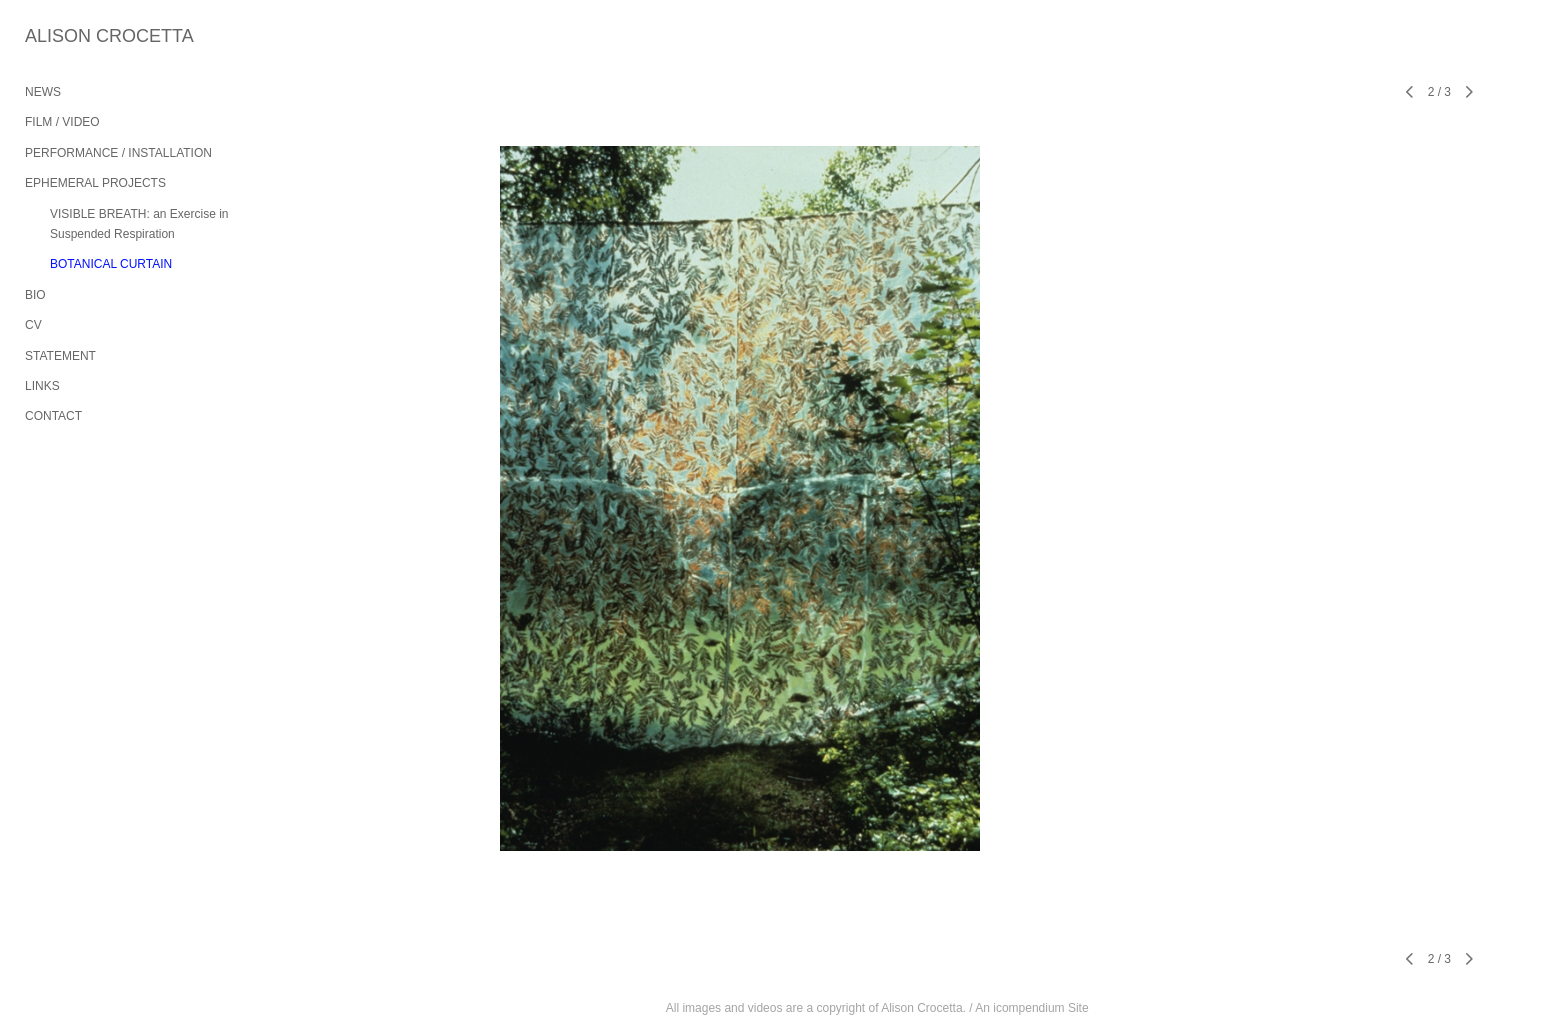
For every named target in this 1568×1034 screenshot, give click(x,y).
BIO (35, 295)
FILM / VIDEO (62, 122)
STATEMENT (60, 356)
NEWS (43, 92)
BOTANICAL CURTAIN (111, 264)
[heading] (75, 36)
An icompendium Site (1031, 1008)
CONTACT (53, 416)
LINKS (42, 386)
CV (33, 325)
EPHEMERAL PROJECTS (95, 183)
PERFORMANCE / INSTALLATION (118, 153)
